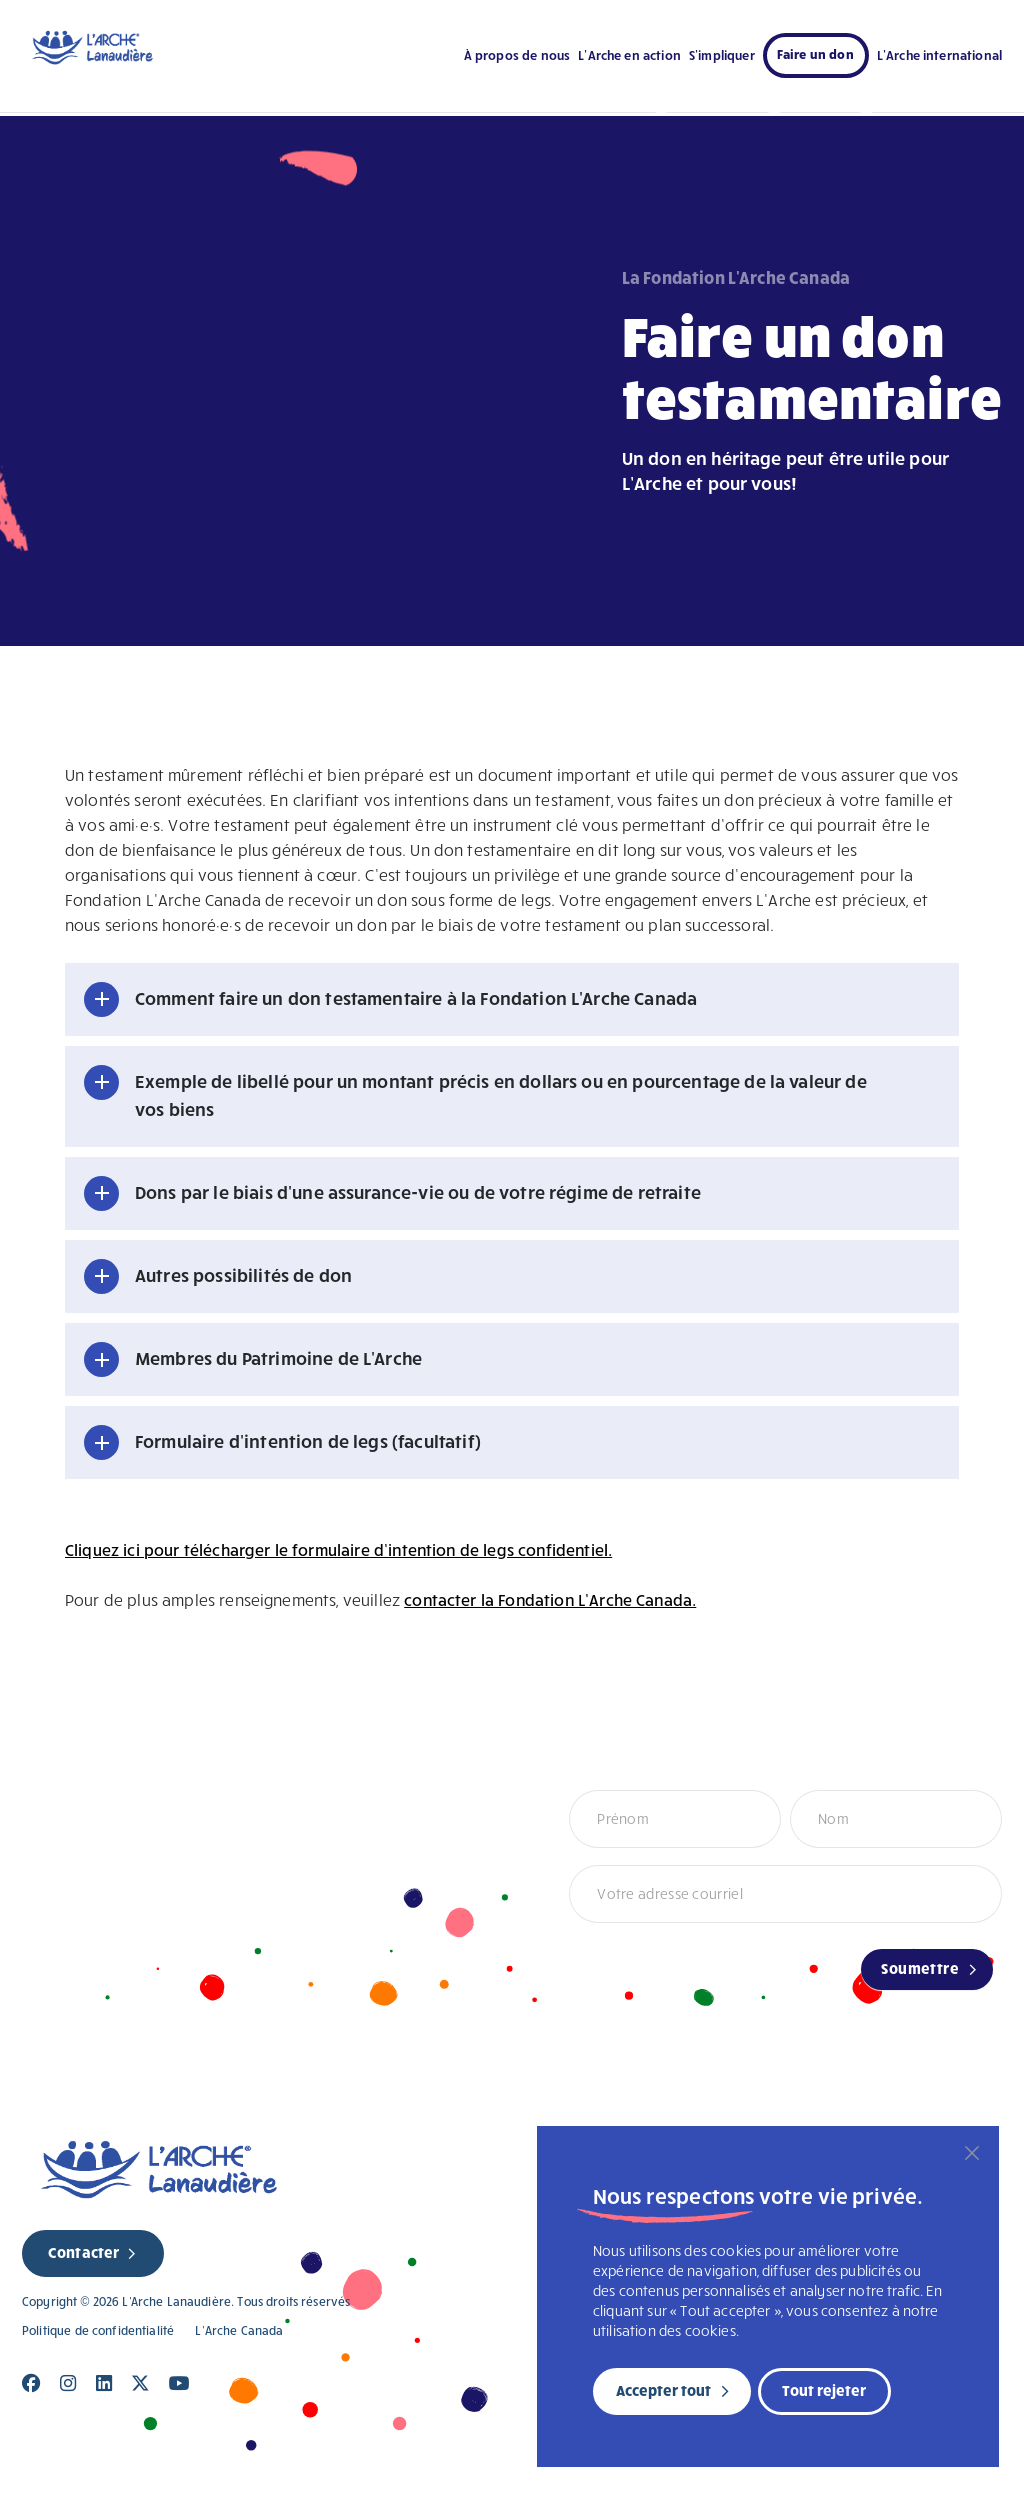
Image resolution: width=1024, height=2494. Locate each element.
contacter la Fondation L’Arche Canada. (550, 1599)
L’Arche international (939, 55)
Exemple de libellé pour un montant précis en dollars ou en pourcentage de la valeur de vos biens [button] (501, 1094)
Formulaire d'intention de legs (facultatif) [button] (308, 1440)
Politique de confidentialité (98, 2330)
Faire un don (815, 54)
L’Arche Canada (239, 2330)
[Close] (31, 2383)
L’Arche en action (629, 55)
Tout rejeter (824, 2390)
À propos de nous (517, 55)
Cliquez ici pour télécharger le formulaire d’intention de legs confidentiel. (338, 1549)
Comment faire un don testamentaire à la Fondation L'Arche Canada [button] (416, 997)
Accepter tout (663, 2390)
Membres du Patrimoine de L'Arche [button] (278, 1357)
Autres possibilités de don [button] (243, 1274)
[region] (768, 2296)
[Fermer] (972, 2153)
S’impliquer (722, 55)
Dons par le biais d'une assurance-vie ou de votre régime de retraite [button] (418, 1191)
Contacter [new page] (83, 2252)
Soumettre (920, 1968)
